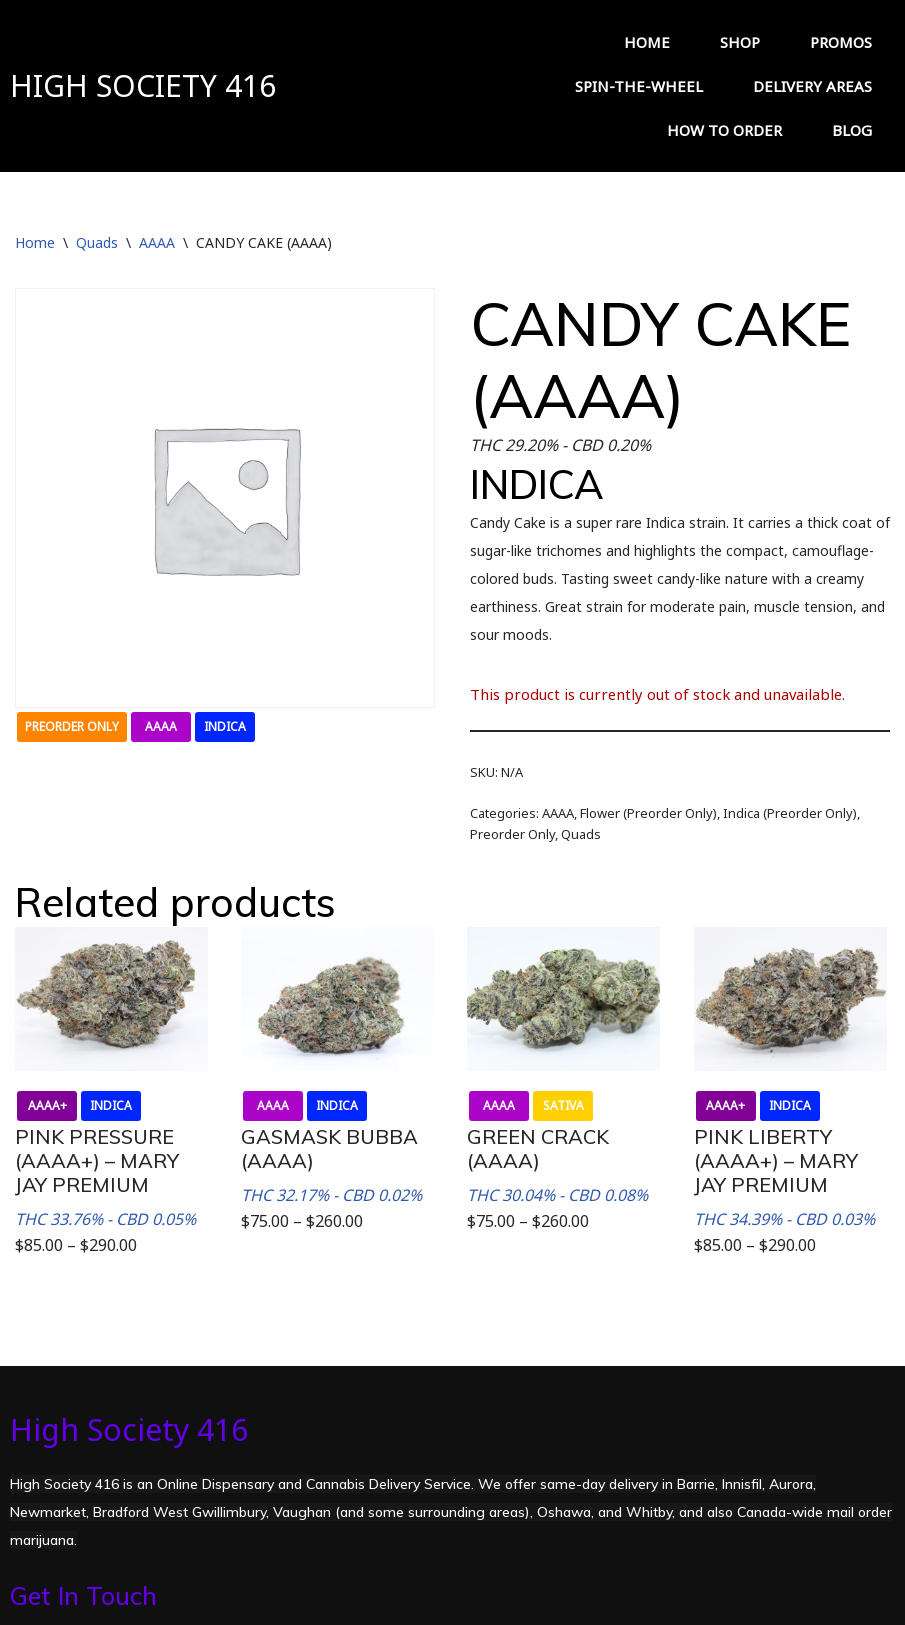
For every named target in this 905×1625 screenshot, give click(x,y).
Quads (97, 206)
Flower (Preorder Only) (648, 777)
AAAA (157, 206)
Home (35, 206)
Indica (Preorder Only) (790, 777)
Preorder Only (512, 798)
